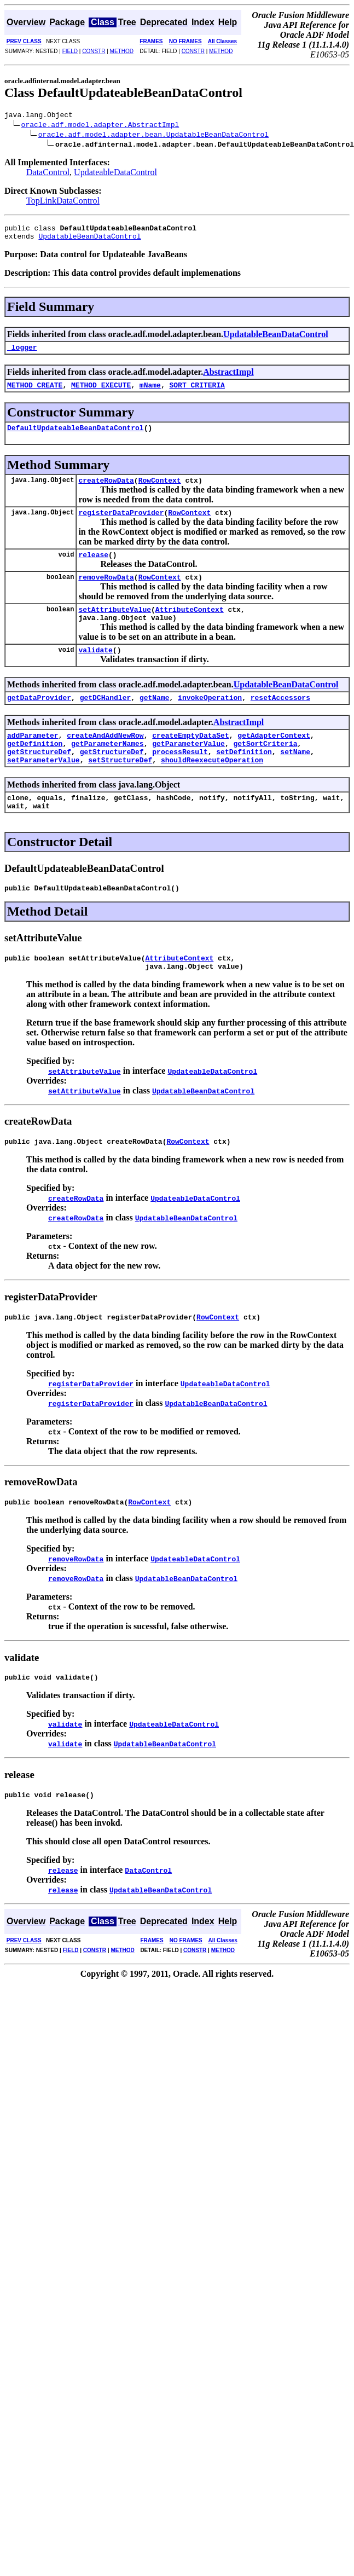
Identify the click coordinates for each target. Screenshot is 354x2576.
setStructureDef (120, 789)
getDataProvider (39, 720)
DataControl (47, 173)
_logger (22, 353)
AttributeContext (189, 627)
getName (155, 720)
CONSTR (93, 51)
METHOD (122, 51)
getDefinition (34, 769)
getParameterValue (188, 769)
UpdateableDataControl (115, 173)
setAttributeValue (114, 627)
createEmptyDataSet (190, 760)
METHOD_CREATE (34, 393)
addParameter (33, 760)
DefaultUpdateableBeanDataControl (75, 437)
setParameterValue (43, 789)
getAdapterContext (273, 760)
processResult (179, 779)
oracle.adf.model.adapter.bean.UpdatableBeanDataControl (153, 136)
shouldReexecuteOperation (212, 789)
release (93, 569)
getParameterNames (107, 769)
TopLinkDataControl (63, 202)
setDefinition (243, 779)
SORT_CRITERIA (196, 393)
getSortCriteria (265, 769)
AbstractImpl (228, 378)
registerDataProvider (121, 525)
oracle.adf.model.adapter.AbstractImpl (100, 126)
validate (95, 671)
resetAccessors (280, 720)
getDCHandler (105, 720)
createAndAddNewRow (105, 760)
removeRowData (106, 593)
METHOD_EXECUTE (101, 393)
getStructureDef (39, 779)
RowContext (159, 491)
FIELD (70, 51)
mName (150, 393)
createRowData (106, 491)
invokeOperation (210, 720)
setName (295, 779)
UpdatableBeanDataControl (89, 241)
